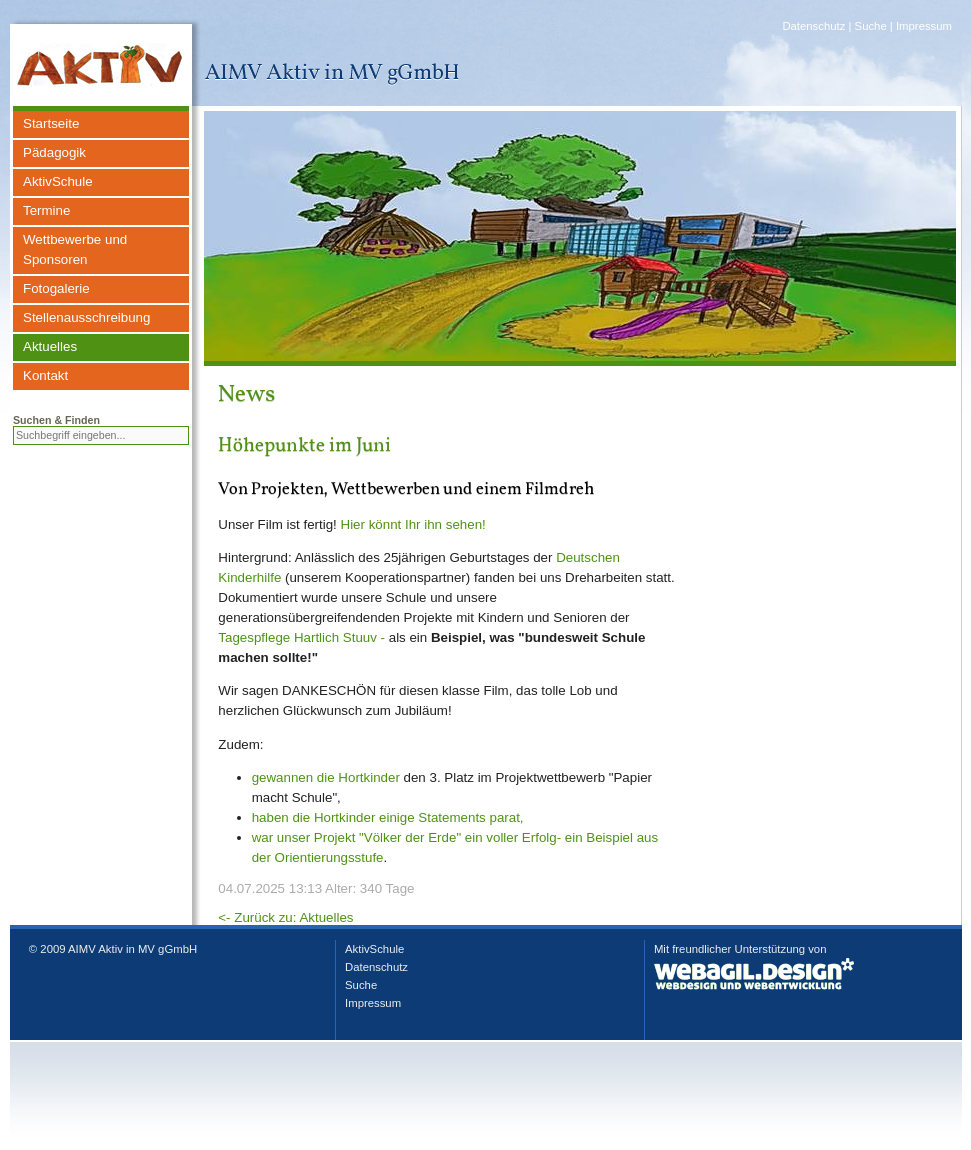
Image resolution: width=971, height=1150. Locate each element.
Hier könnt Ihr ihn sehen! (413, 524)
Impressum (924, 26)
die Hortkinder (356, 777)
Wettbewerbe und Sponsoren (75, 249)
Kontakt (45, 375)
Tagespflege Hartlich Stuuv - (301, 637)
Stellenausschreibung (86, 317)
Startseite (51, 123)
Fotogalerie (56, 288)
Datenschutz (813, 26)
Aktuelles (50, 346)
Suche (871, 26)
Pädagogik (54, 152)
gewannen (283, 777)
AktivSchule (58, 181)
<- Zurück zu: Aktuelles (285, 917)
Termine (46, 210)
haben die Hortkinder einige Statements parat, (388, 817)
